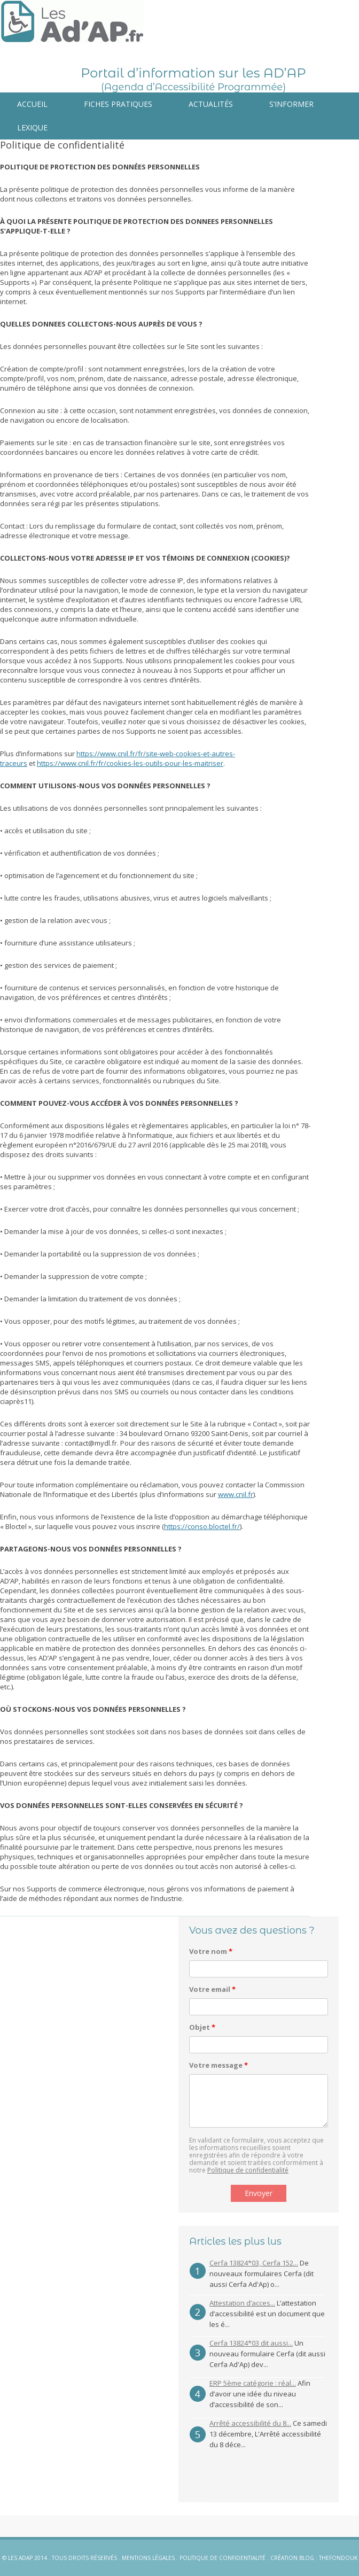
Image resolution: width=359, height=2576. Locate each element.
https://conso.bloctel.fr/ (202, 1526)
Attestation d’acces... (242, 2303)
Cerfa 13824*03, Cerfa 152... (253, 2263)
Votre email (212, 1989)
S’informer (291, 104)
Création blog (292, 2558)
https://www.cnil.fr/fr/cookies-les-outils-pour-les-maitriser (130, 763)
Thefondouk (338, 2558)
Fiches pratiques (118, 104)
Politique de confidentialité (247, 2170)
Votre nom (210, 1951)
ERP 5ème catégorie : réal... (252, 2383)
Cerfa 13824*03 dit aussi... (251, 2343)
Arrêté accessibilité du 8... (250, 2423)
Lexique (32, 127)
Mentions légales (148, 2558)
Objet (202, 2027)
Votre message (218, 2065)
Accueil (32, 104)
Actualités (211, 104)
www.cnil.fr (235, 1494)
